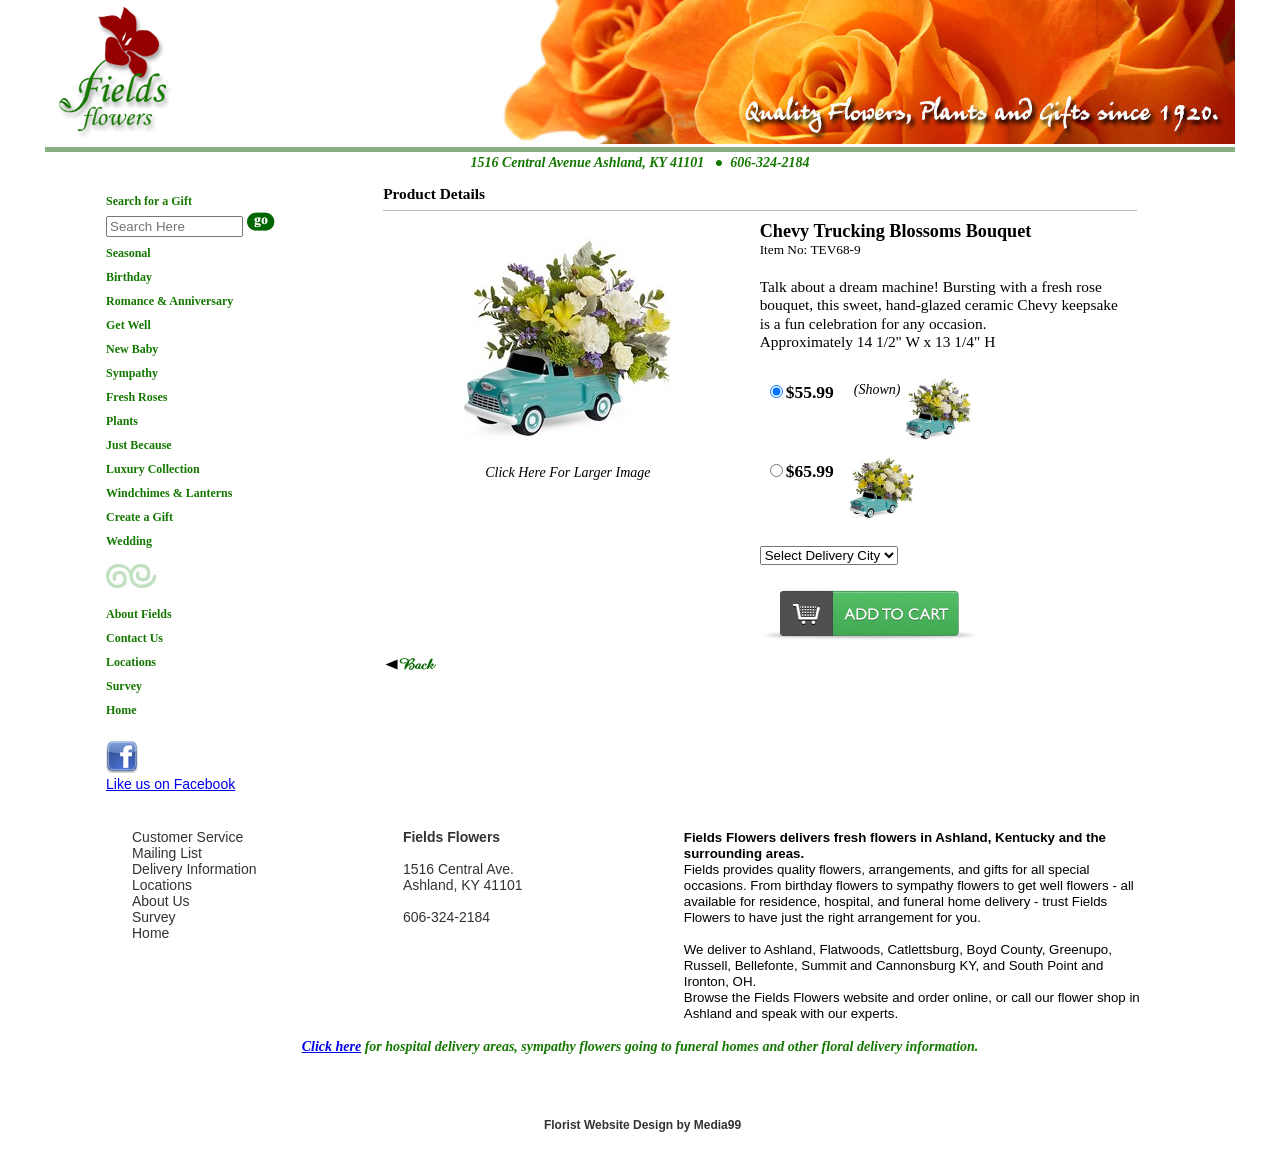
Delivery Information (194, 869)
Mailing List (167, 853)
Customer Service (187, 837)
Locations (162, 885)
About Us (161, 901)
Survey (154, 917)
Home (150, 933)
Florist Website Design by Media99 (642, 1125)
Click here (332, 1046)
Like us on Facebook (170, 784)
